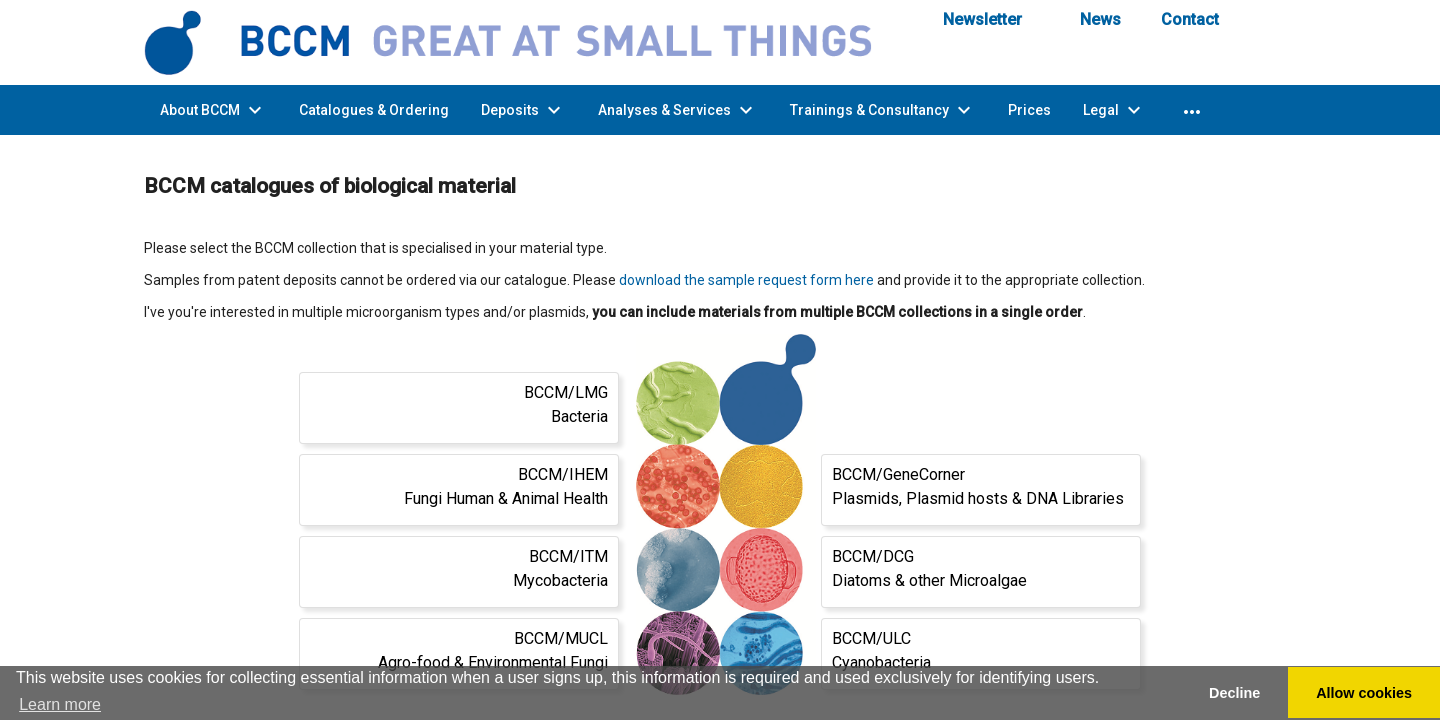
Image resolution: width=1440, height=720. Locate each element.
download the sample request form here (746, 280)
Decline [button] (1234, 693)
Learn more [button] (60, 704)
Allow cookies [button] (1364, 693)
